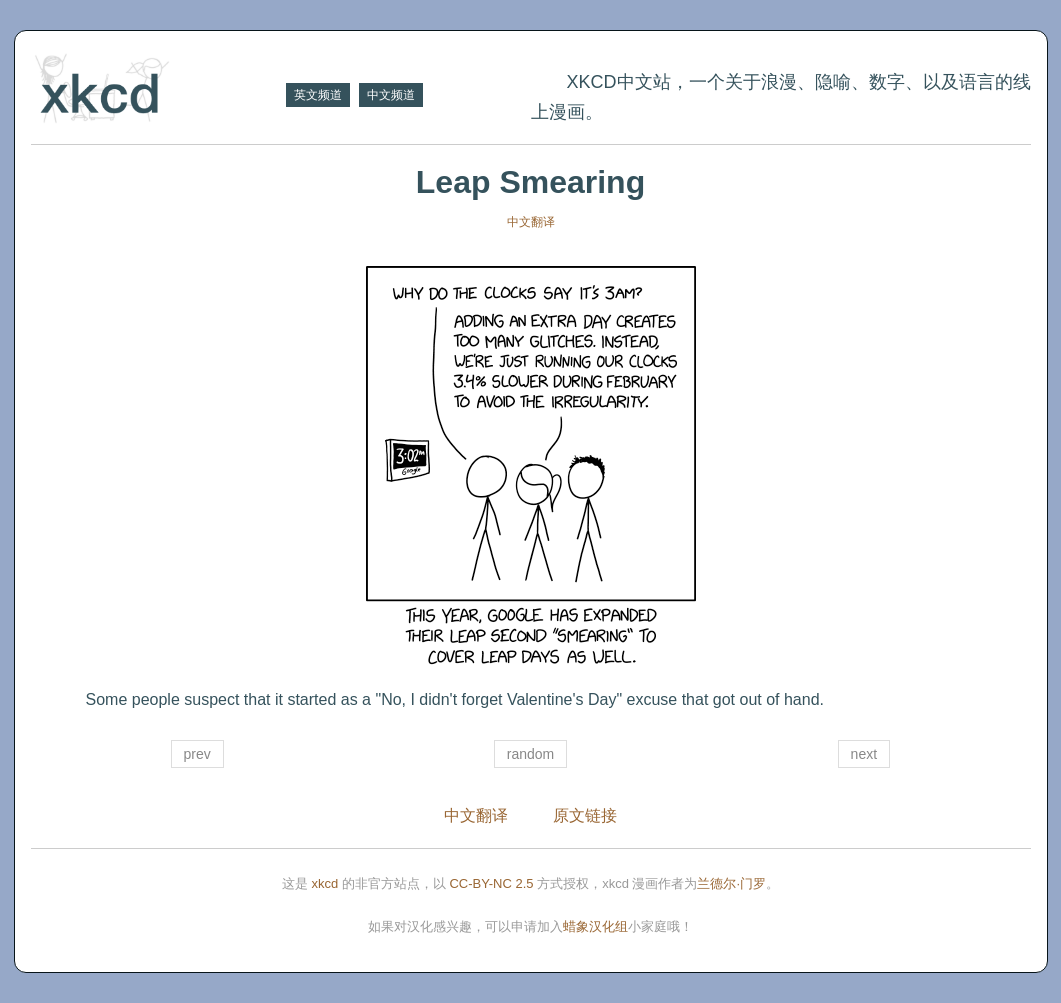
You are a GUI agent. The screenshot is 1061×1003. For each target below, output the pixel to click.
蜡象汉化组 (595, 926)
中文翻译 (531, 222)
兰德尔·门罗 (731, 883)
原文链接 (585, 815)
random (530, 754)
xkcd (325, 883)
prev (197, 754)
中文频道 (391, 95)
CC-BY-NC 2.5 (491, 883)
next (864, 754)
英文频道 (318, 95)
